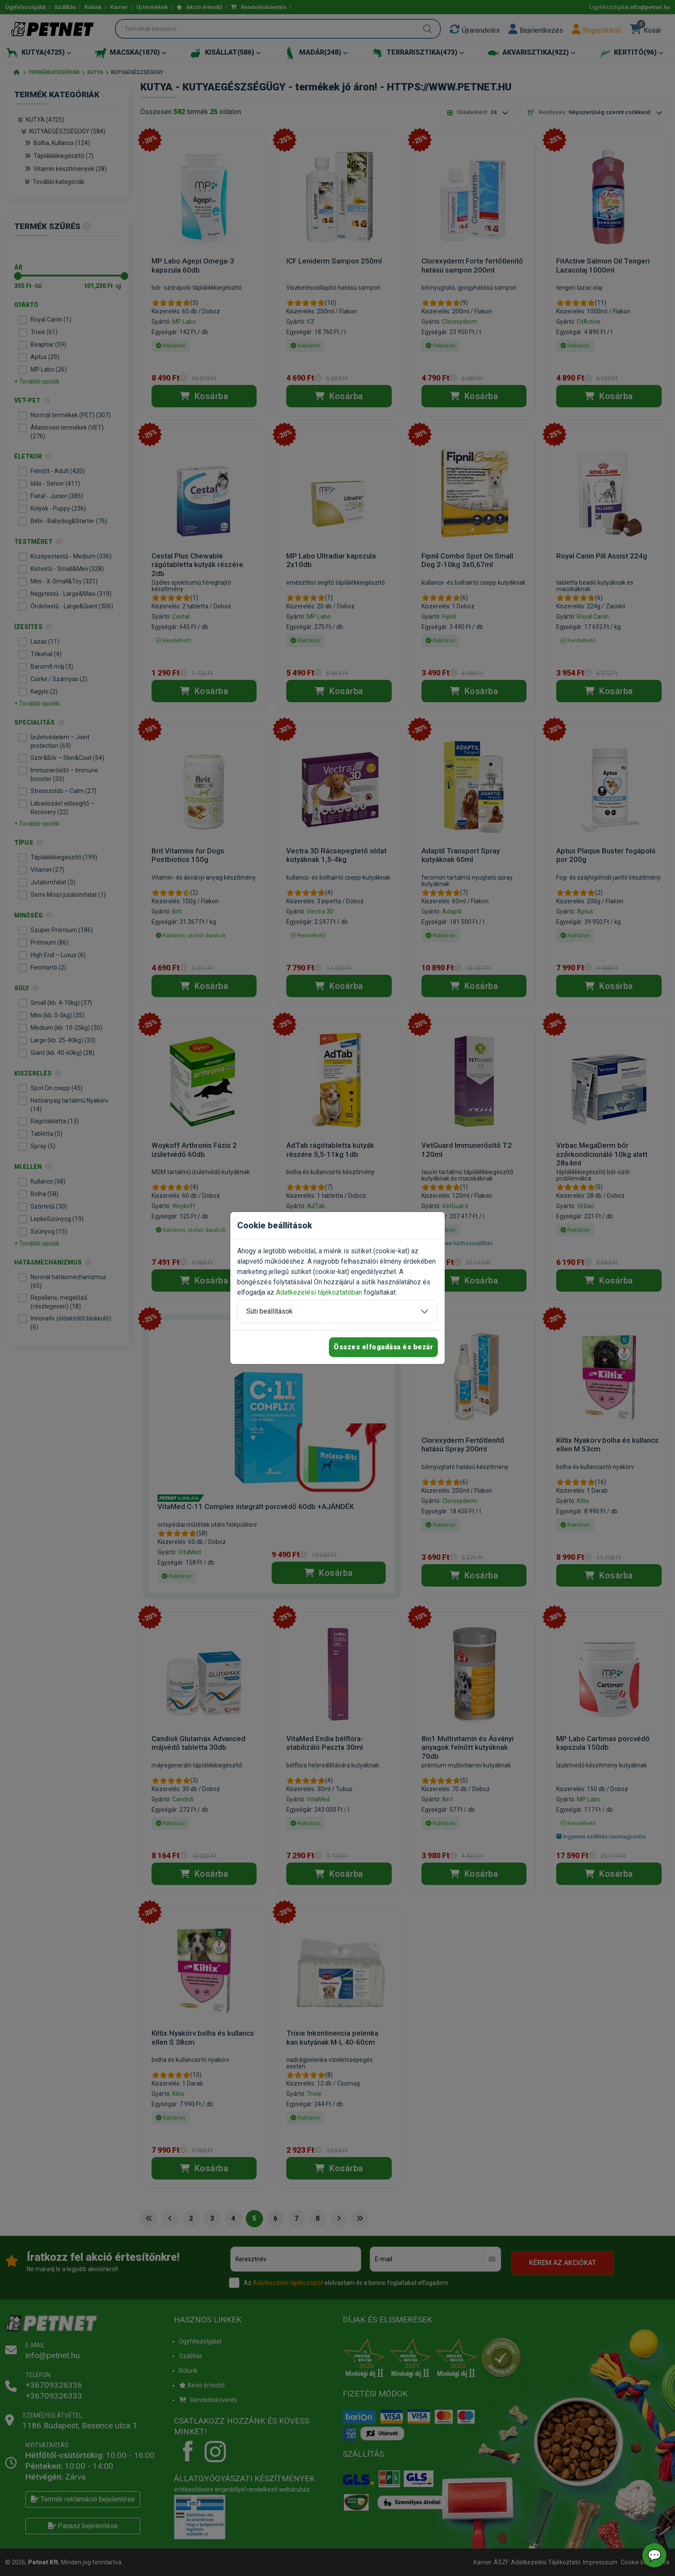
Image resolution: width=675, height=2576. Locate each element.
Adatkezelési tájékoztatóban (319, 1292)
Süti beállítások (269, 1311)
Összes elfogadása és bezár (383, 1347)
